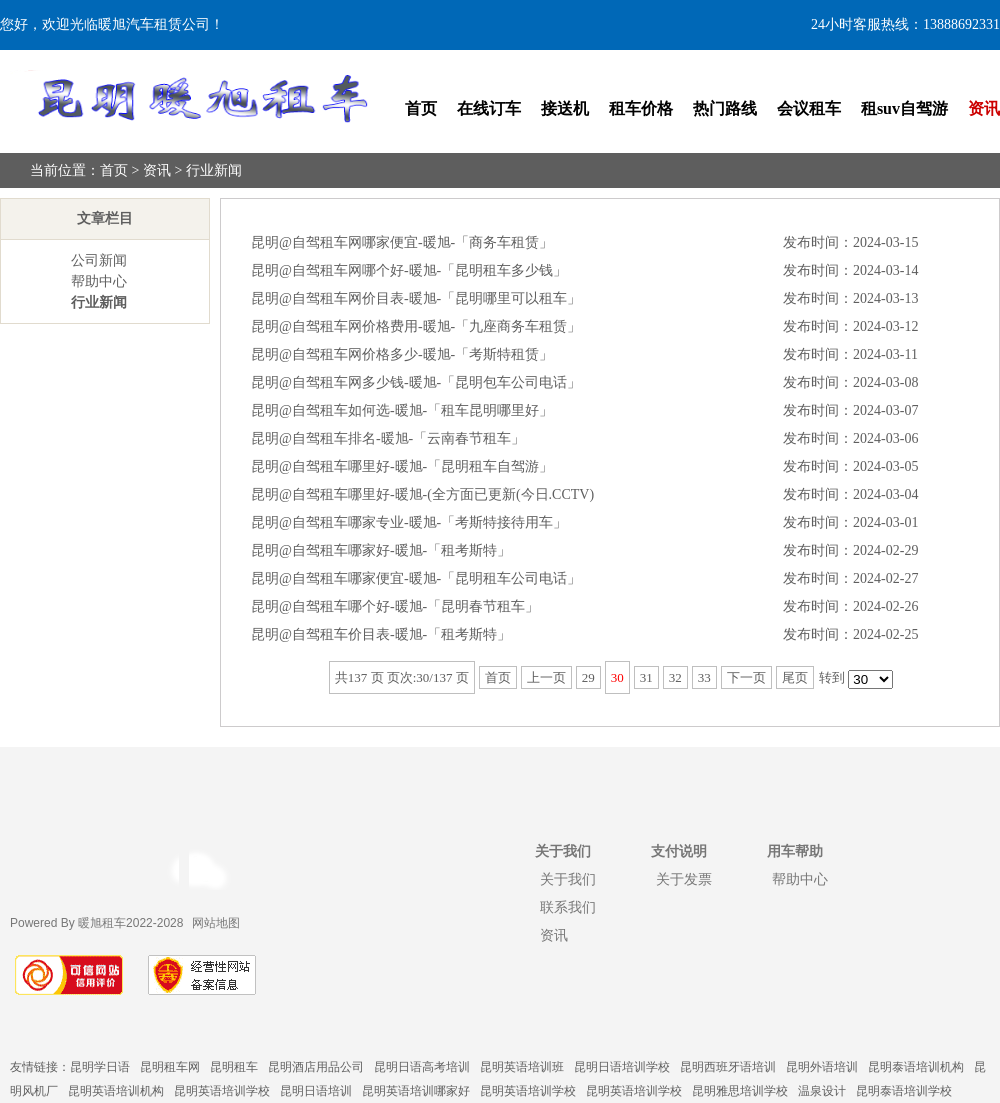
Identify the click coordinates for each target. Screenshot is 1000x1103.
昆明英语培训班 (522, 1067)
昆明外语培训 (822, 1067)
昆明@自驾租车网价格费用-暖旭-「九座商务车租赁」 (416, 326)
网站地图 (216, 923)
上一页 (546, 677)
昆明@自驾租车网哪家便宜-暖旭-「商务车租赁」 (402, 242)
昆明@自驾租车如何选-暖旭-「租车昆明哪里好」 (402, 410)
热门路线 (725, 108)
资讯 (984, 108)
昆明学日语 (100, 1067)
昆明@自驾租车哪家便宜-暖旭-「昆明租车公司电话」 (416, 578)
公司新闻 (99, 260)
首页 (421, 108)
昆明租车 (234, 1067)
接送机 (565, 108)
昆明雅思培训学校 (740, 1091)
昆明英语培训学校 (222, 1091)
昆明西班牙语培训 (728, 1067)
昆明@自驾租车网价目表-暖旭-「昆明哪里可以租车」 (416, 298)
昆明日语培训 (316, 1091)
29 (588, 677)
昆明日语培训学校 (622, 1067)
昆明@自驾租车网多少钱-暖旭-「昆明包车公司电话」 (416, 382)
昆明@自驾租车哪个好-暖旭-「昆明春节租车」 (395, 606)
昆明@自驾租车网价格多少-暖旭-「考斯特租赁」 (402, 354)
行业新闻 (214, 170)
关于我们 (568, 879)
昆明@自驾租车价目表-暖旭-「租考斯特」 (381, 634)
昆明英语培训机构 (116, 1091)
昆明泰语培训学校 (904, 1091)
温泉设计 (822, 1091)
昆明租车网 (170, 1067)
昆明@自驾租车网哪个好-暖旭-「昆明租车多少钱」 (409, 270)
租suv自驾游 (904, 108)
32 (675, 677)
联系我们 (568, 907)
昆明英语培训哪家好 (416, 1091)
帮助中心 (99, 281)
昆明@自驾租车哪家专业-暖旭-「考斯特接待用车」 (409, 522)
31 (646, 677)
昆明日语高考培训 (422, 1067)
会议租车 (809, 108)
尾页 (795, 677)
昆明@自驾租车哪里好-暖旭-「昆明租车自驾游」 (402, 466)
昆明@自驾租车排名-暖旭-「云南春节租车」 (388, 438)
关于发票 (684, 879)
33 (704, 677)
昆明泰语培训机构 (916, 1067)
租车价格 (641, 108)
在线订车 (489, 108)
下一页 (746, 677)
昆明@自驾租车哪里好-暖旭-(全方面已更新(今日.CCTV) (422, 494)
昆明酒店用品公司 (316, 1067)
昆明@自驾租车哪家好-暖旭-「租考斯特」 (381, 550)
